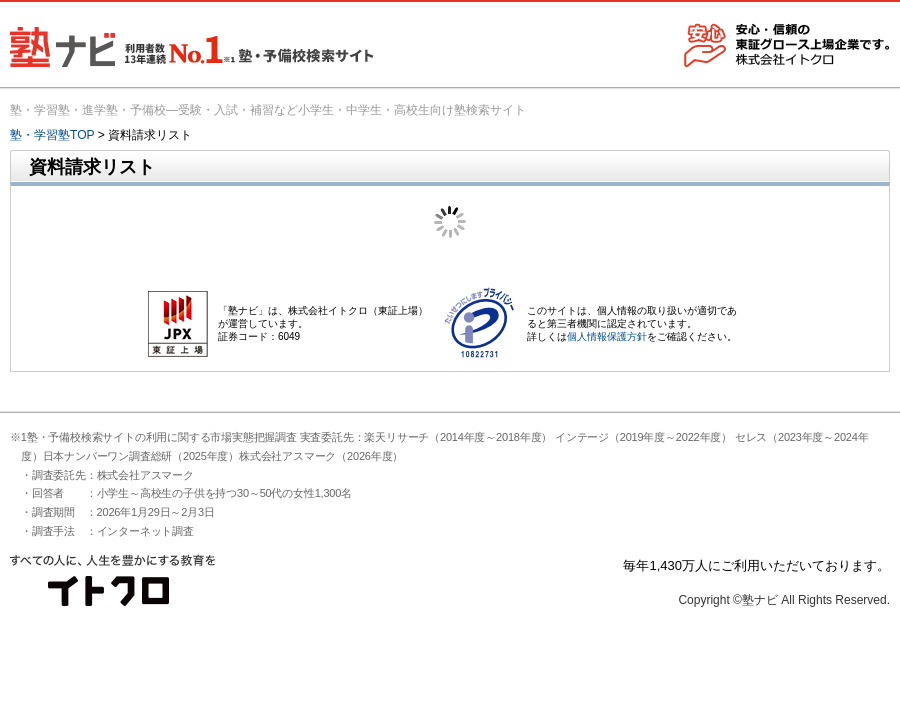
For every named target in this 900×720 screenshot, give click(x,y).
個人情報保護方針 (607, 336)
